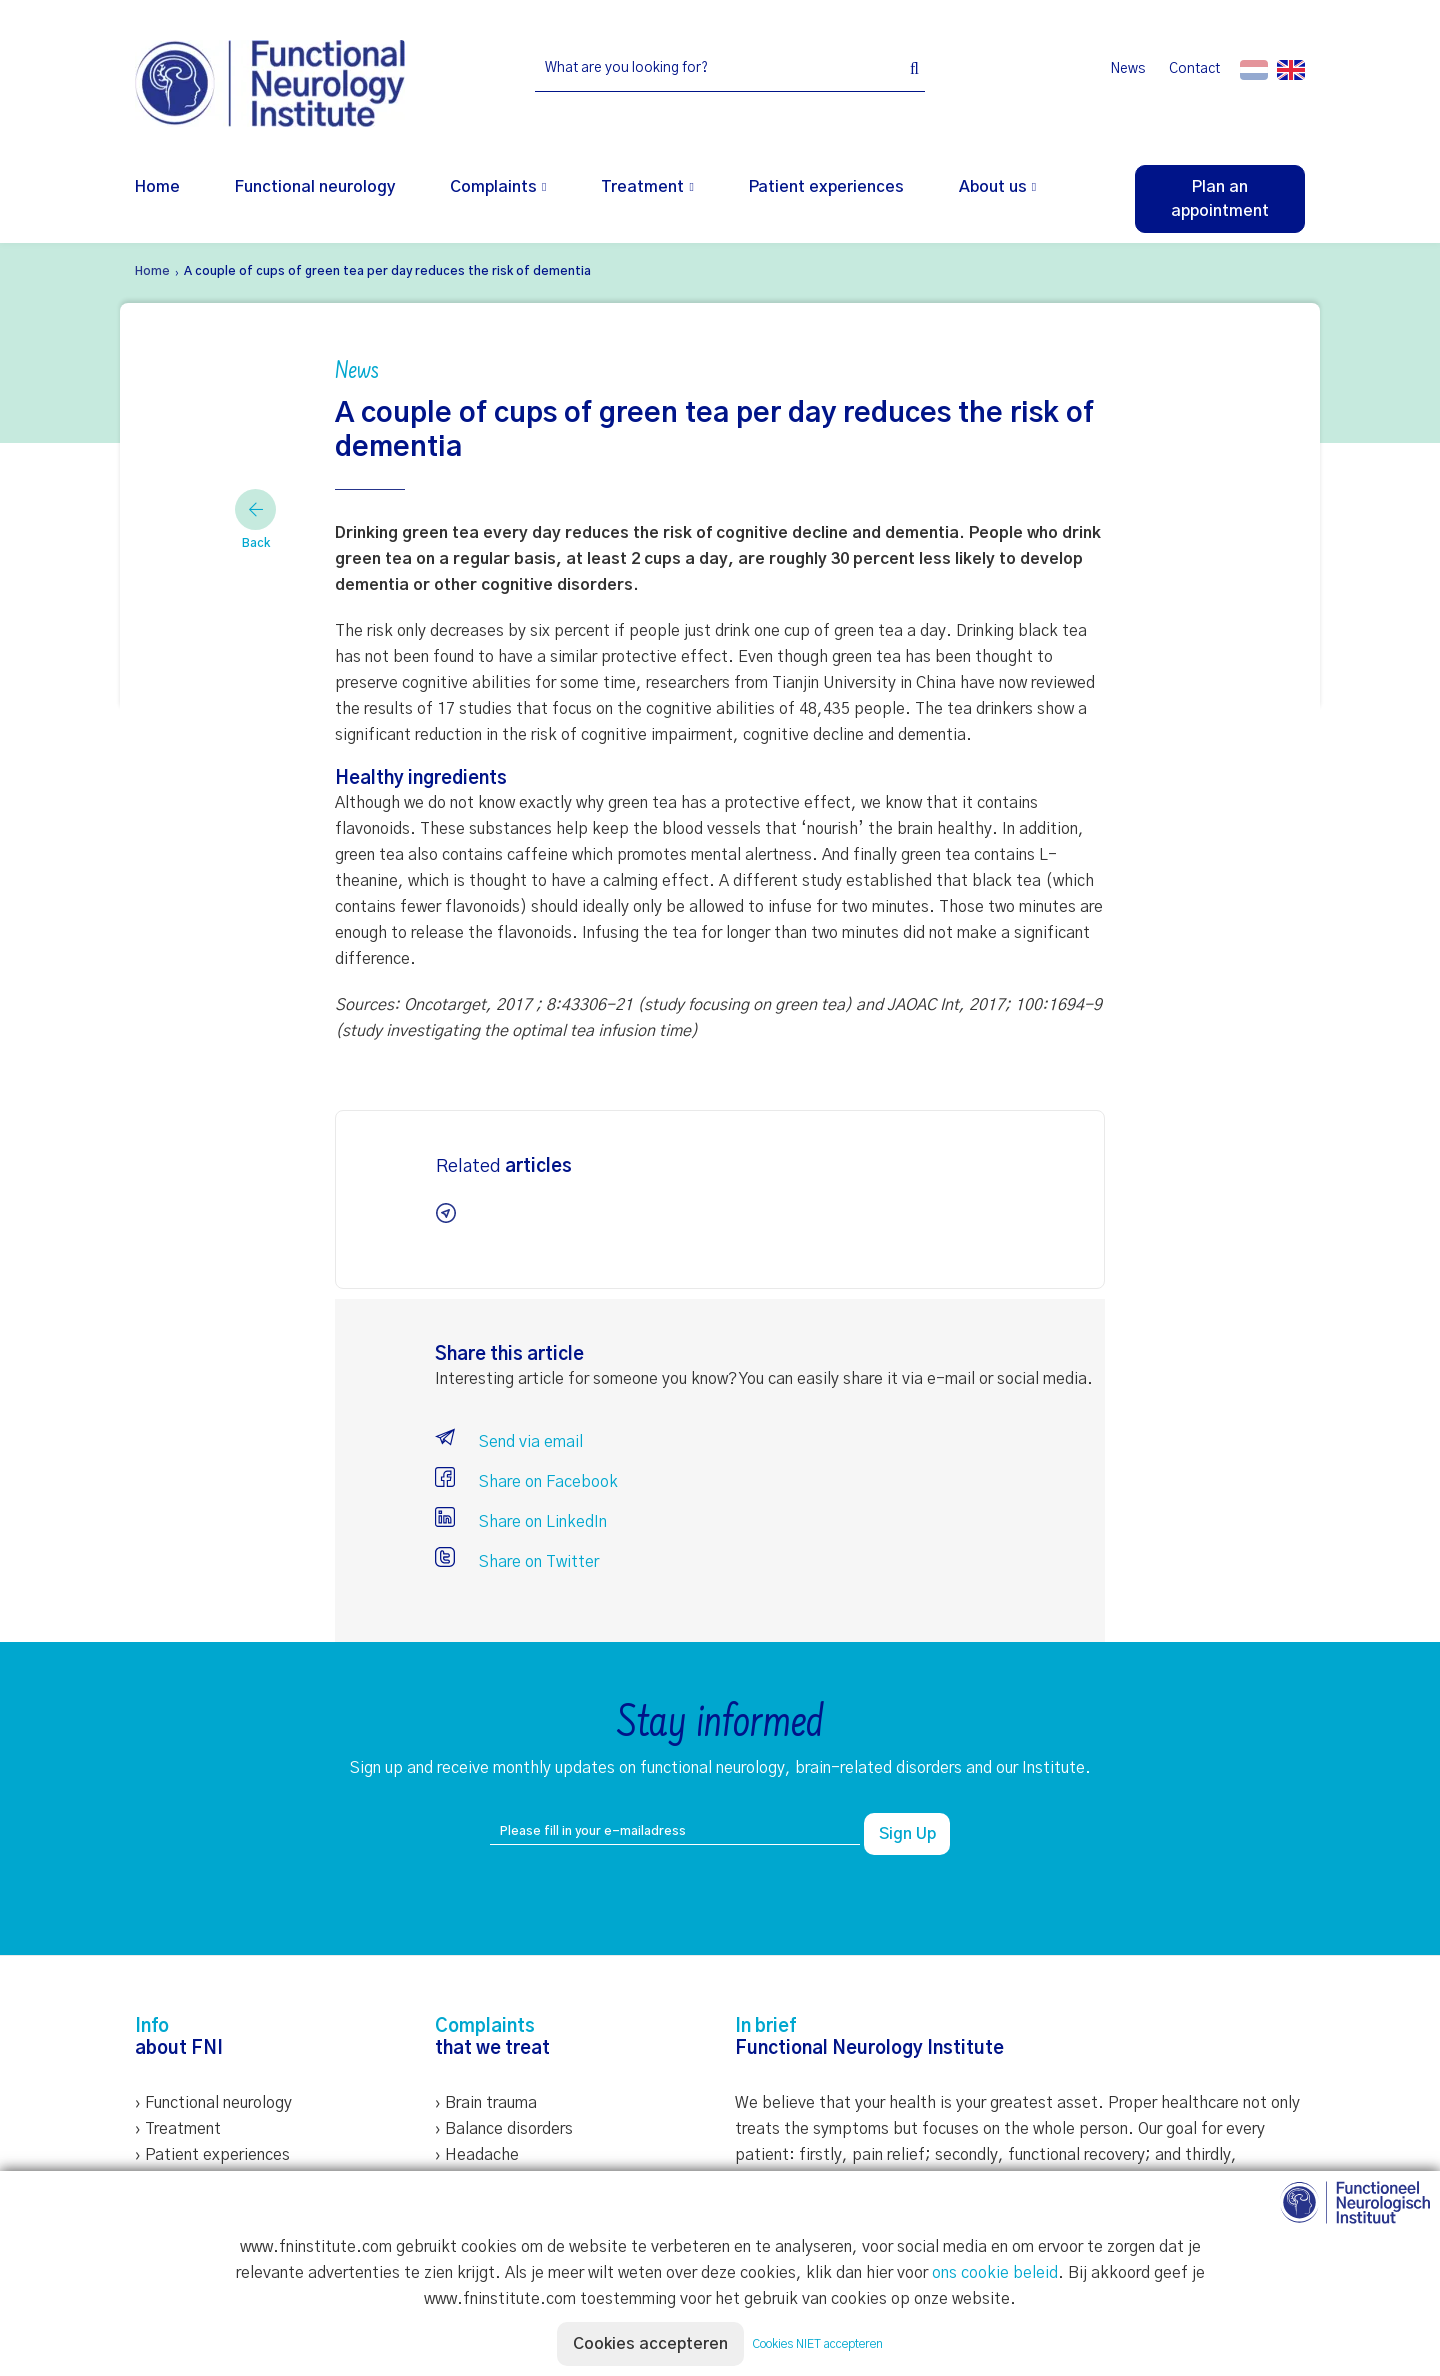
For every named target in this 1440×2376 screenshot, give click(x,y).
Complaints (493, 187)
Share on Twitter (517, 1562)
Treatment (642, 187)
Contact (1194, 69)
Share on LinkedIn (521, 1522)
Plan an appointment (1220, 199)
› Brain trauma (486, 2103)
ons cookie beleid (995, 2273)
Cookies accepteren (650, 2344)
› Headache (477, 2155)
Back (255, 519)
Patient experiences (826, 187)
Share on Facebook (526, 1482)
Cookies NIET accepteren (817, 2344)
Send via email (509, 1442)
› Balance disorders (504, 2129)
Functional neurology (315, 187)
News (1127, 69)
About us (993, 187)
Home (157, 187)
